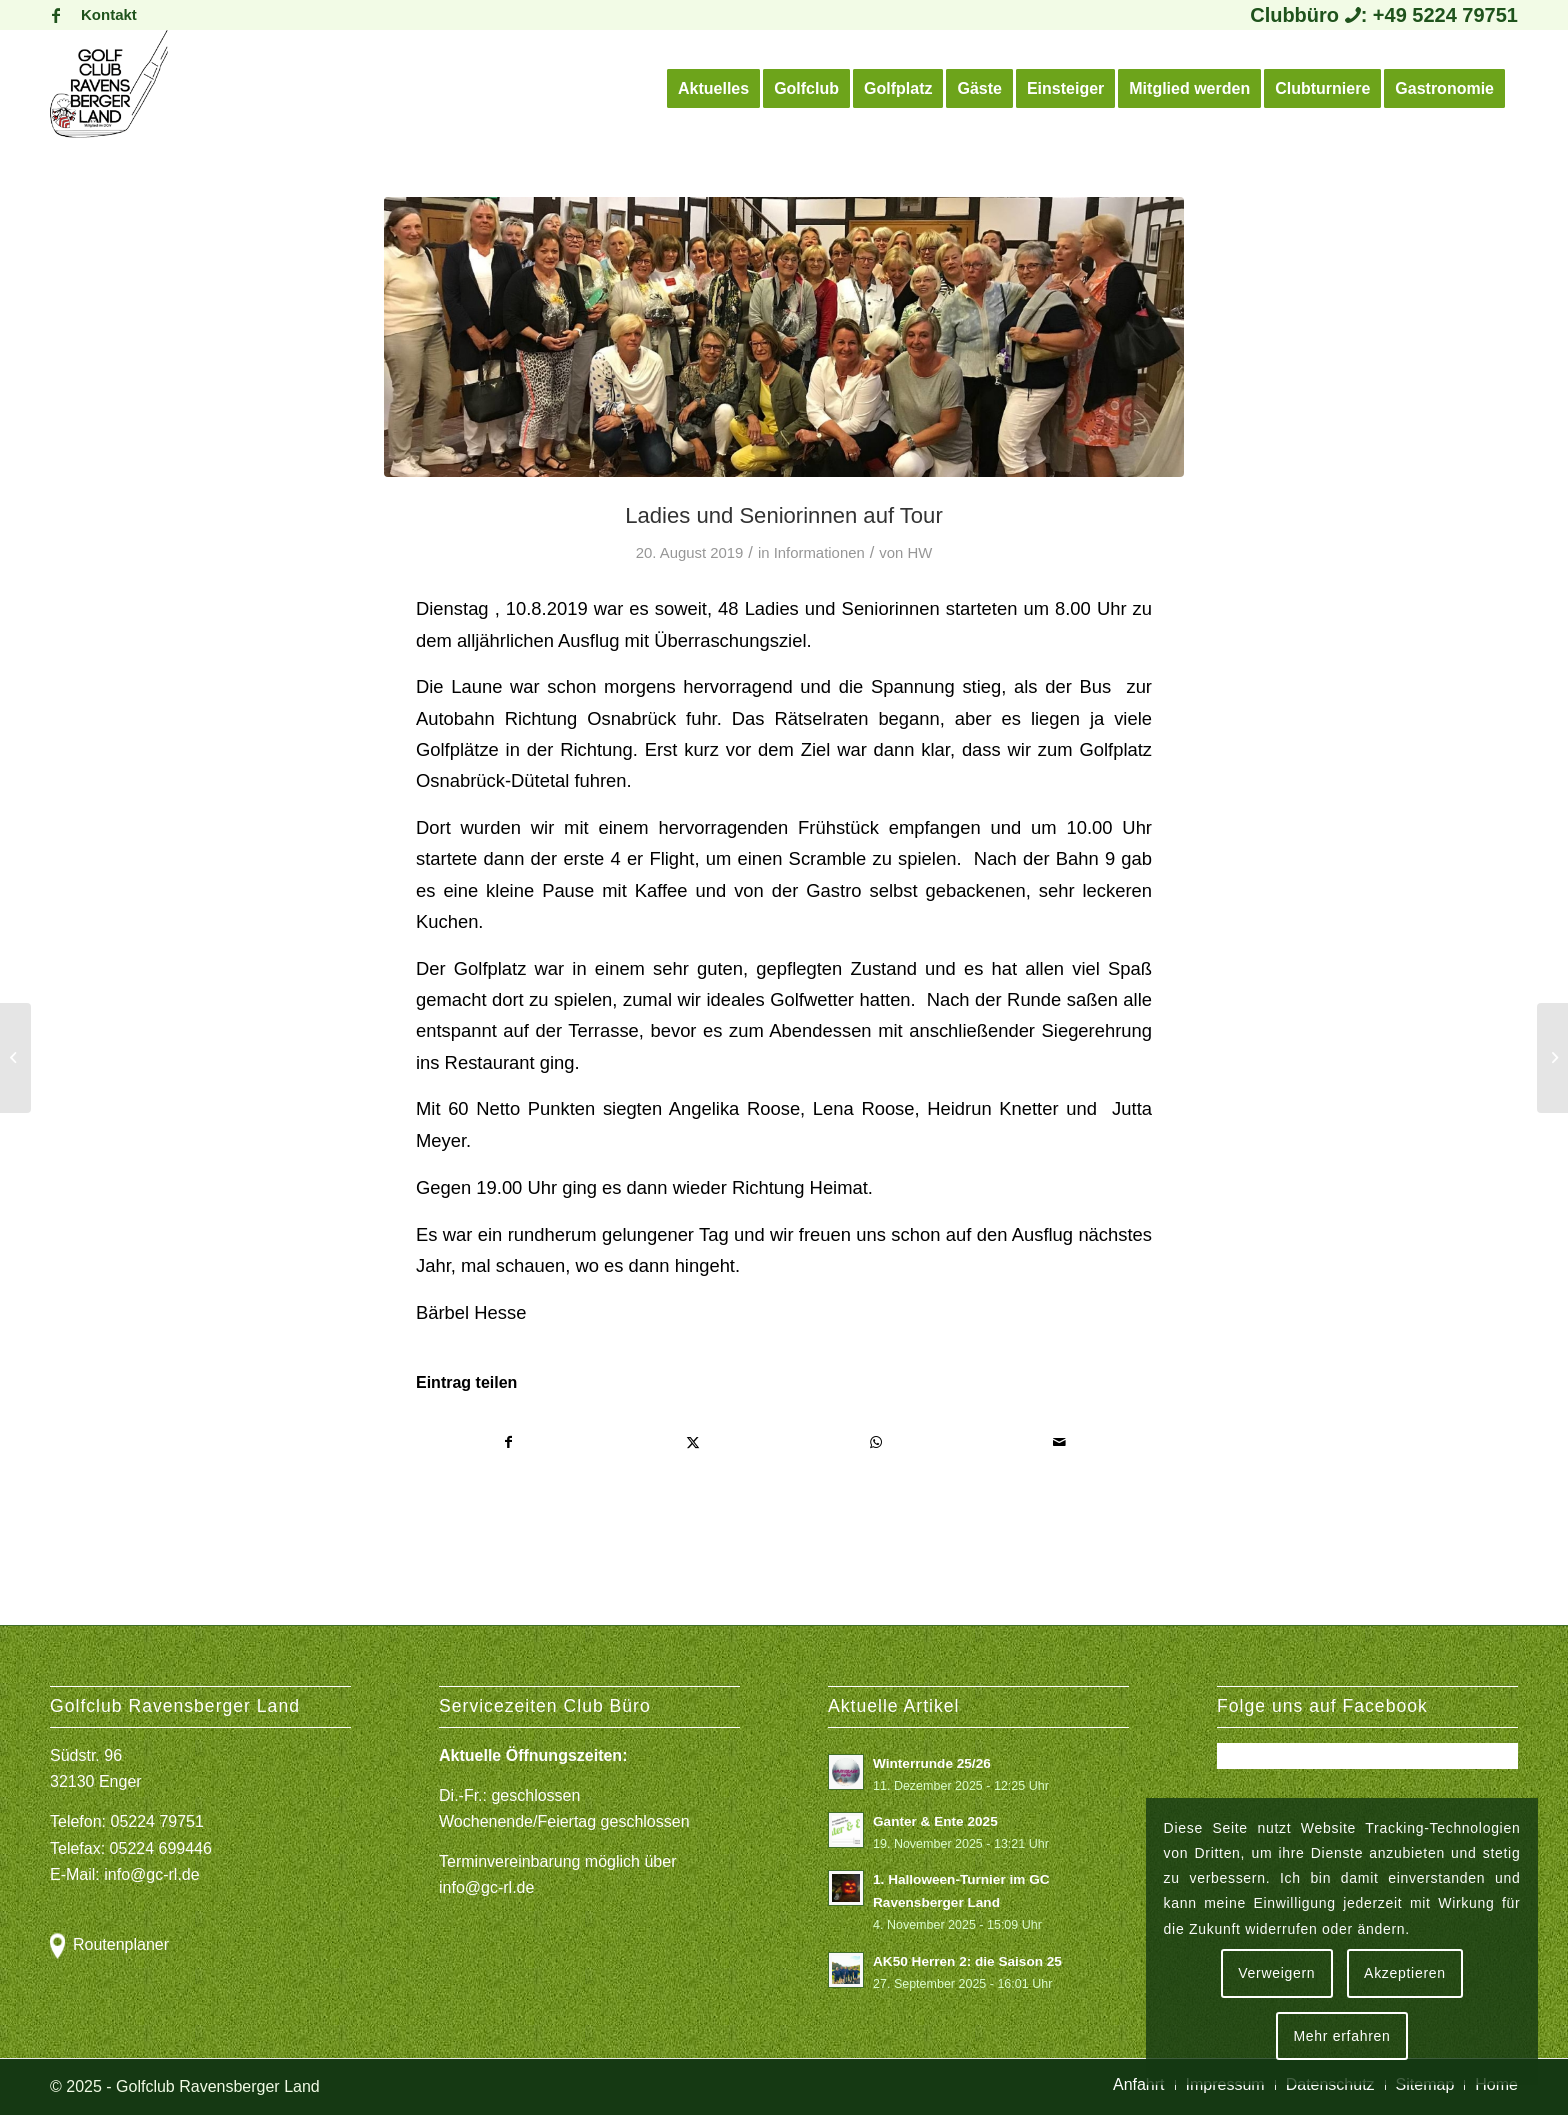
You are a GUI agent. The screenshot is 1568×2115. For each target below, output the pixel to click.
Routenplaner (121, 1944)
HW (920, 553)
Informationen (819, 553)
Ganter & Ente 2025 (935, 1821)
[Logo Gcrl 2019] (109, 89)
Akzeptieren (1405, 1973)
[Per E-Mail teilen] (1060, 1442)
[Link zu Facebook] (56, 15)
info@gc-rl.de (151, 1874)
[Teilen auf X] (693, 1442)
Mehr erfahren (1341, 2036)
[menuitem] (104, 15)
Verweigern (1276, 1973)
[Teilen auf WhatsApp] (876, 1442)
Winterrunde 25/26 (932, 1763)
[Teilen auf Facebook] (509, 1442)
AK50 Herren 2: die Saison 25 (967, 1961)
